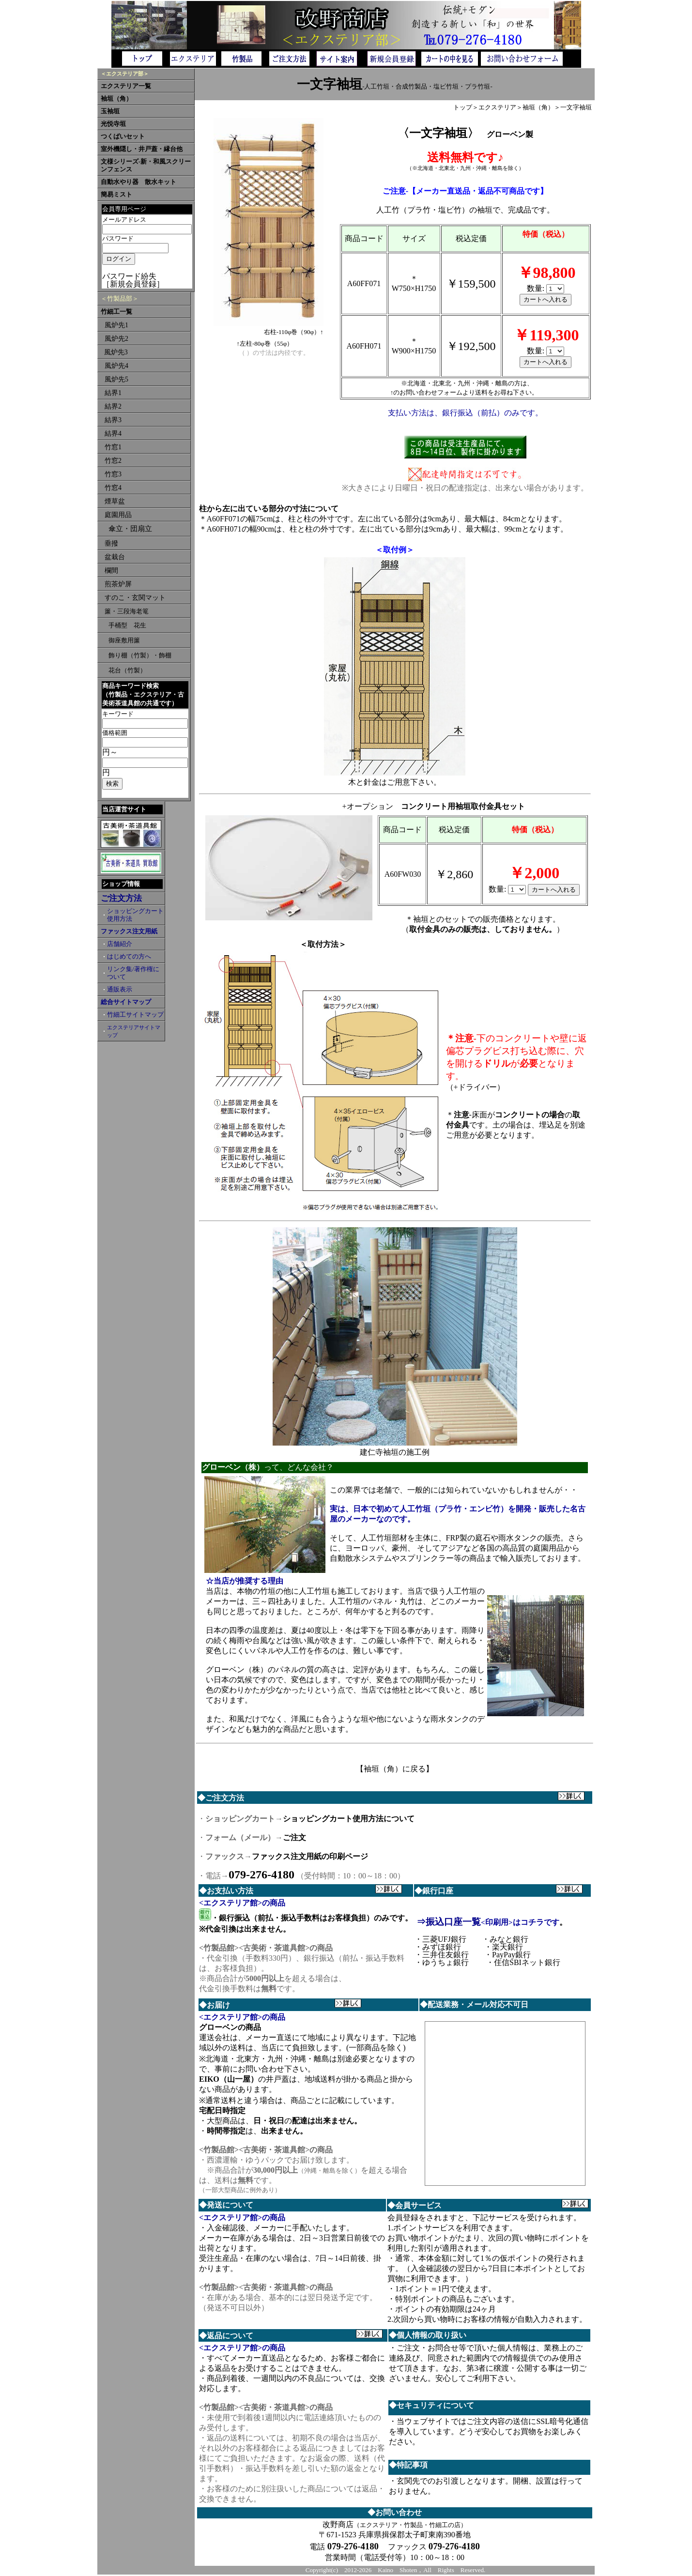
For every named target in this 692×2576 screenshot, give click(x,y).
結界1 (113, 392)
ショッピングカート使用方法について (349, 1818)
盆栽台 (115, 557)
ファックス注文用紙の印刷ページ (310, 1856)
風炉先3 (116, 352)
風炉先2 (116, 338)
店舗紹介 (119, 944)
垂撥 (111, 543)
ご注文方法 (121, 898)
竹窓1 (113, 447)
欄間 (111, 570)
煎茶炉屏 (118, 584)
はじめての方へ (129, 956)
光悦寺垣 (113, 124)
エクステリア (497, 107)
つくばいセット (123, 136)
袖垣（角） (116, 98)
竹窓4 (113, 487)
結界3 (113, 420)
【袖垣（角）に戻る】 (394, 1769)
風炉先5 (116, 379)
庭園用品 (118, 514)
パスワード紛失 (129, 276)
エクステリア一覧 (126, 86)
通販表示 (119, 989)
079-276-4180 (261, 1874)
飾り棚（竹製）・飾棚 (139, 655)
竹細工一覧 (116, 311)
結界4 (113, 433)
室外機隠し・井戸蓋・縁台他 (142, 149)
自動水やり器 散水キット (138, 182)
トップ (462, 107)
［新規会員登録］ (133, 284)
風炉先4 (116, 365)
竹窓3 (113, 474)
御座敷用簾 (124, 640)
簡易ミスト (116, 194)
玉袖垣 (110, 111)
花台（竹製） (127, 670)
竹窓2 (113, 460)
